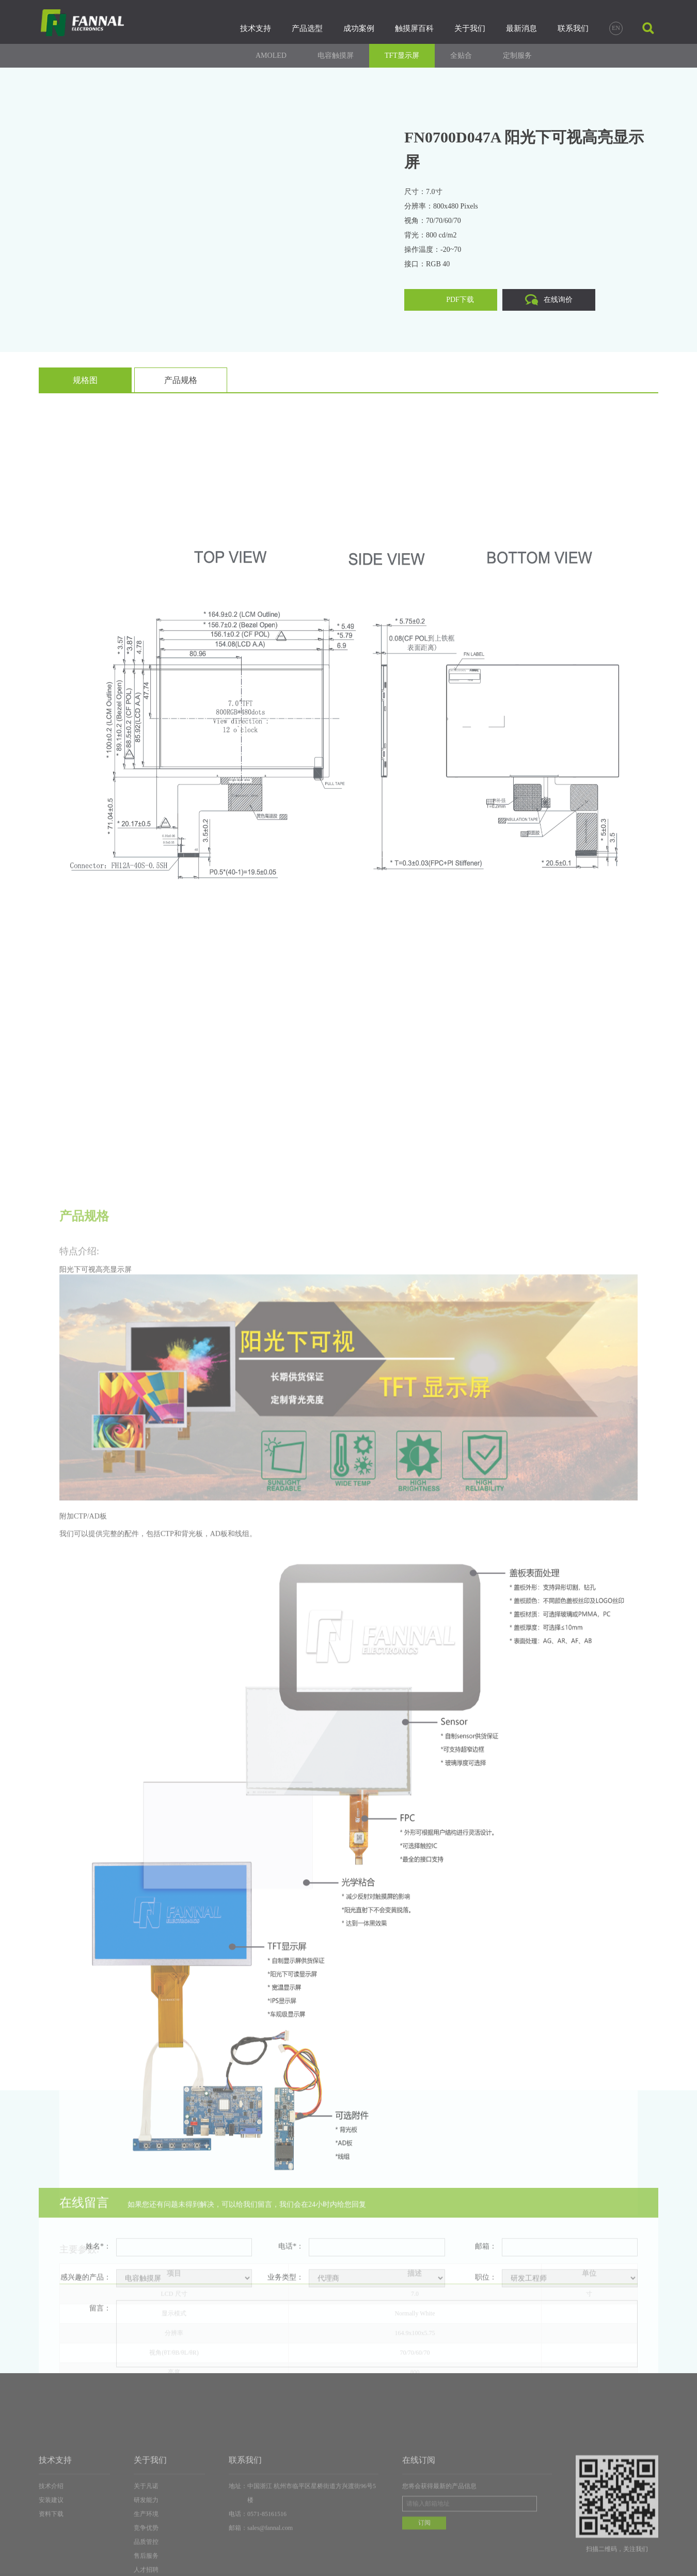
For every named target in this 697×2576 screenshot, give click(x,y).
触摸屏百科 (414, 28)
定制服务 (517, 55)
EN (616, 27)
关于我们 (469, 28)
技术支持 (255, 28)
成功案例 (358, 28)
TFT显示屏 (402, 55)
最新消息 (521, 28)
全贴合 (461, 55)
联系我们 (573, 28)
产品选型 (307, 28)
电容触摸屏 (336, 55)
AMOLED (271, 55)
